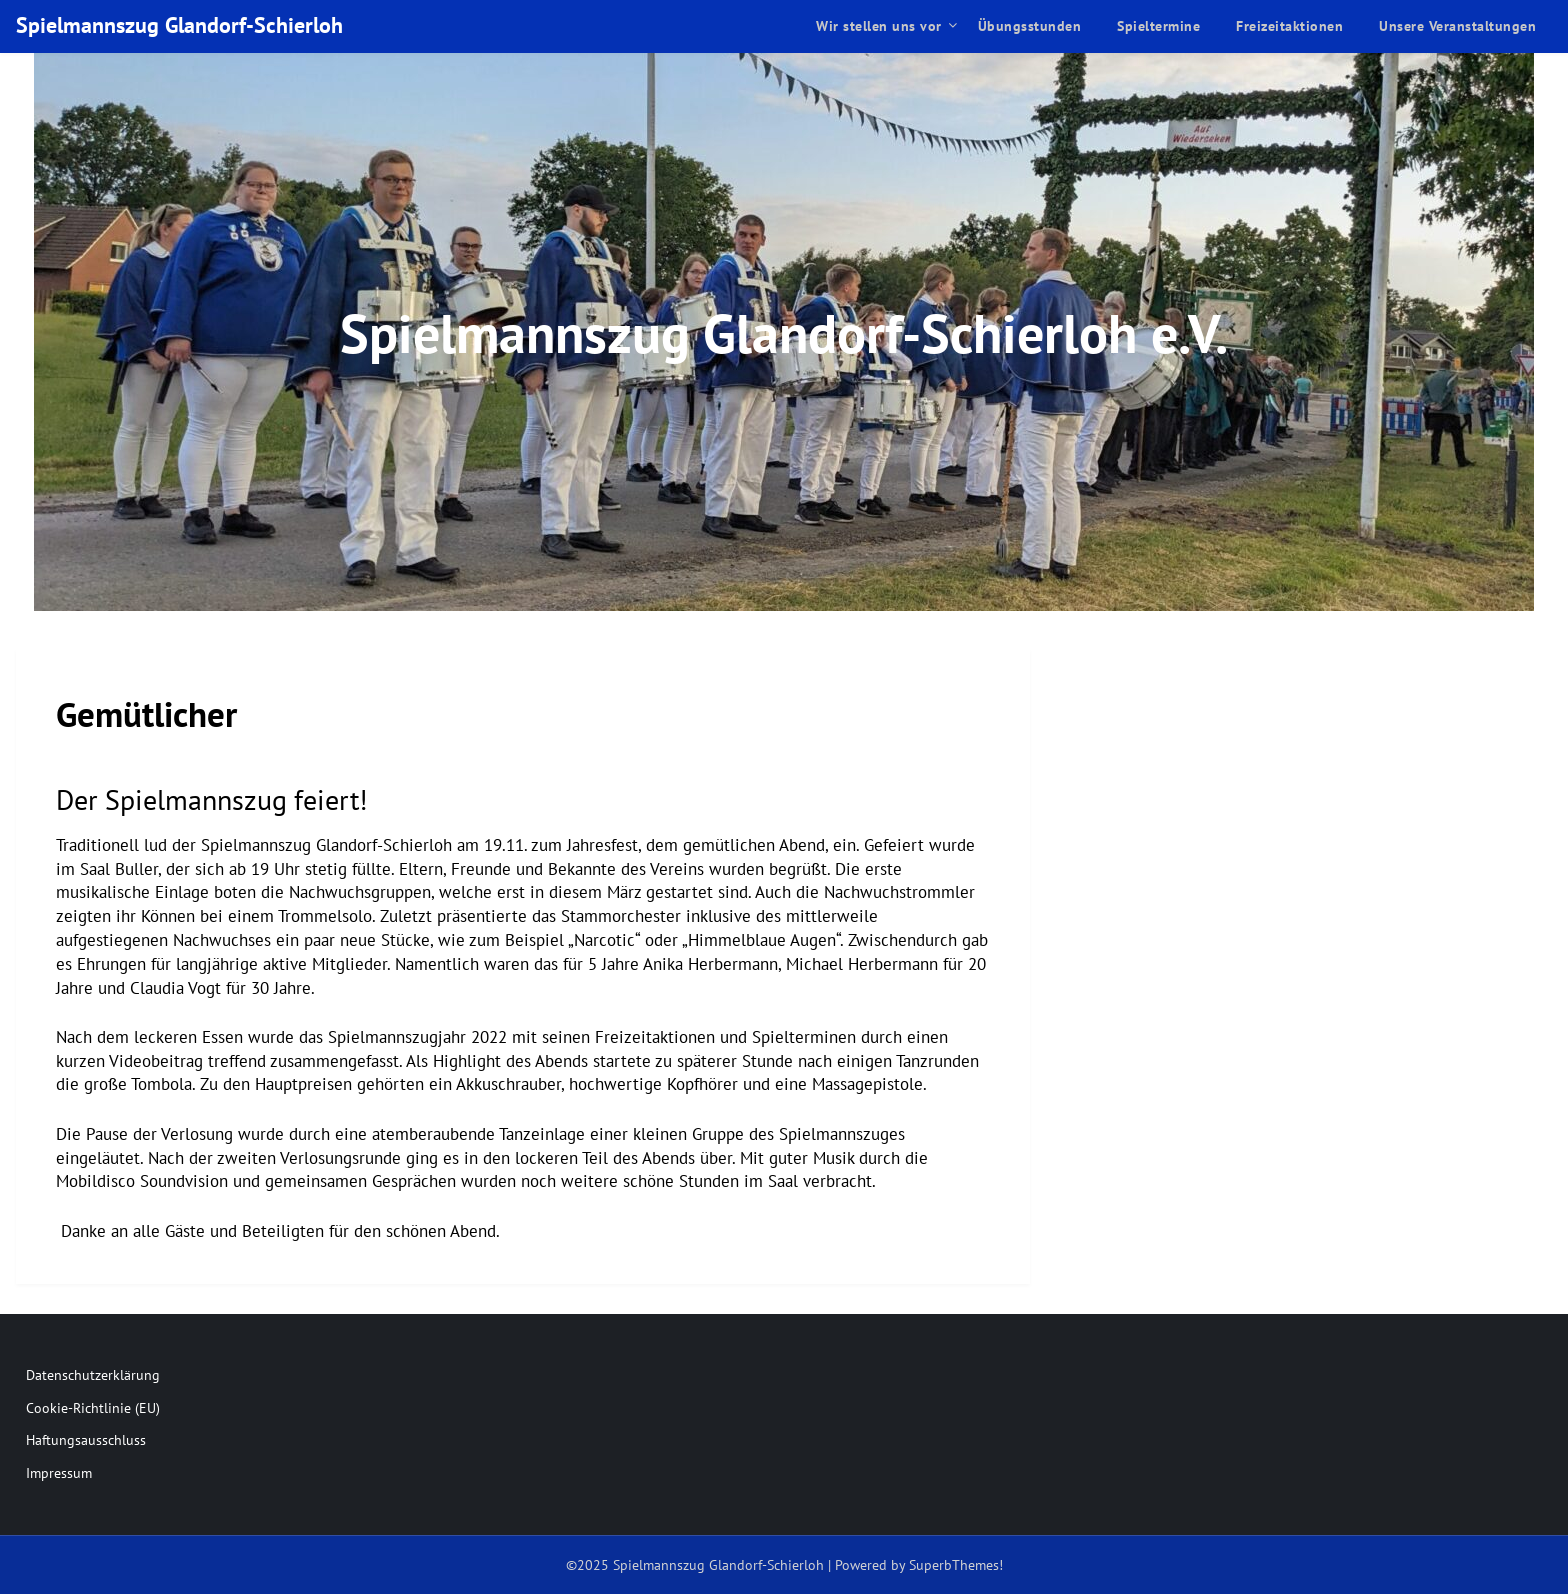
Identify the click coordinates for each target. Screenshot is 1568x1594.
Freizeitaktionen (1289, 26)
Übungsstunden (1030, 26)
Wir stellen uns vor (879, 26)
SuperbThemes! (956, 1565)
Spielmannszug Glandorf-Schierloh (179, 25)
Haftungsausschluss (86, 1440)
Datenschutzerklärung (93, 1375)
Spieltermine (1158, 26)
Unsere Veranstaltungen (1457, 26)
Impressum (59, 1473)
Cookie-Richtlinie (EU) (93, 1408)
